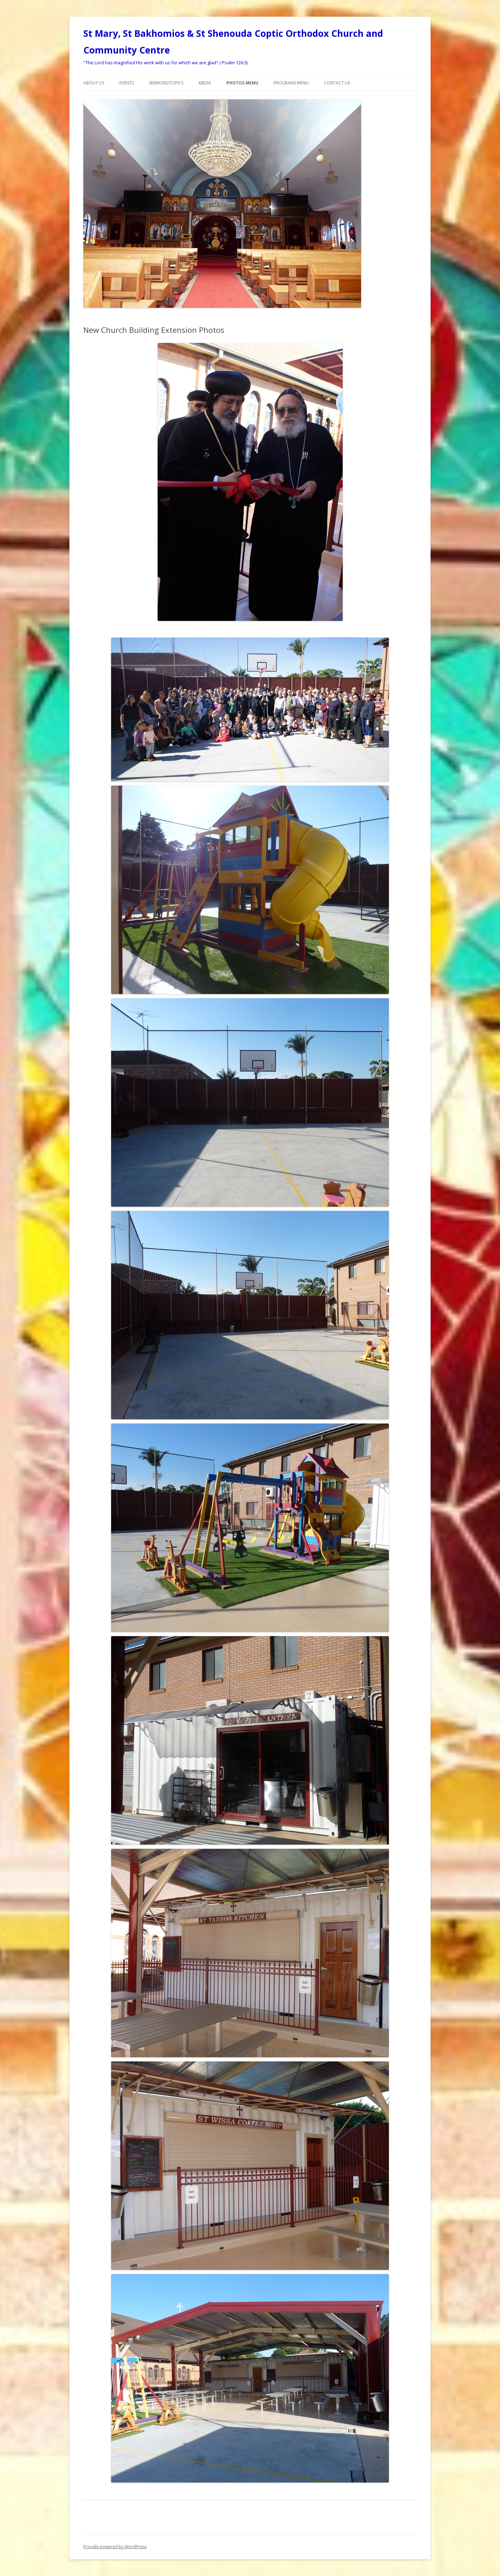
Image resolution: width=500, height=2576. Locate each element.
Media (205, 83)
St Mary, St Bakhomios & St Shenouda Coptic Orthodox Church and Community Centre (233, 41)
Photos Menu (242, 83)
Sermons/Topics (166, 83)
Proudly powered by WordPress (115, 2547)
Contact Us (337, 83)
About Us (93, 83)
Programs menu (291, 83)
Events (126, 83)
